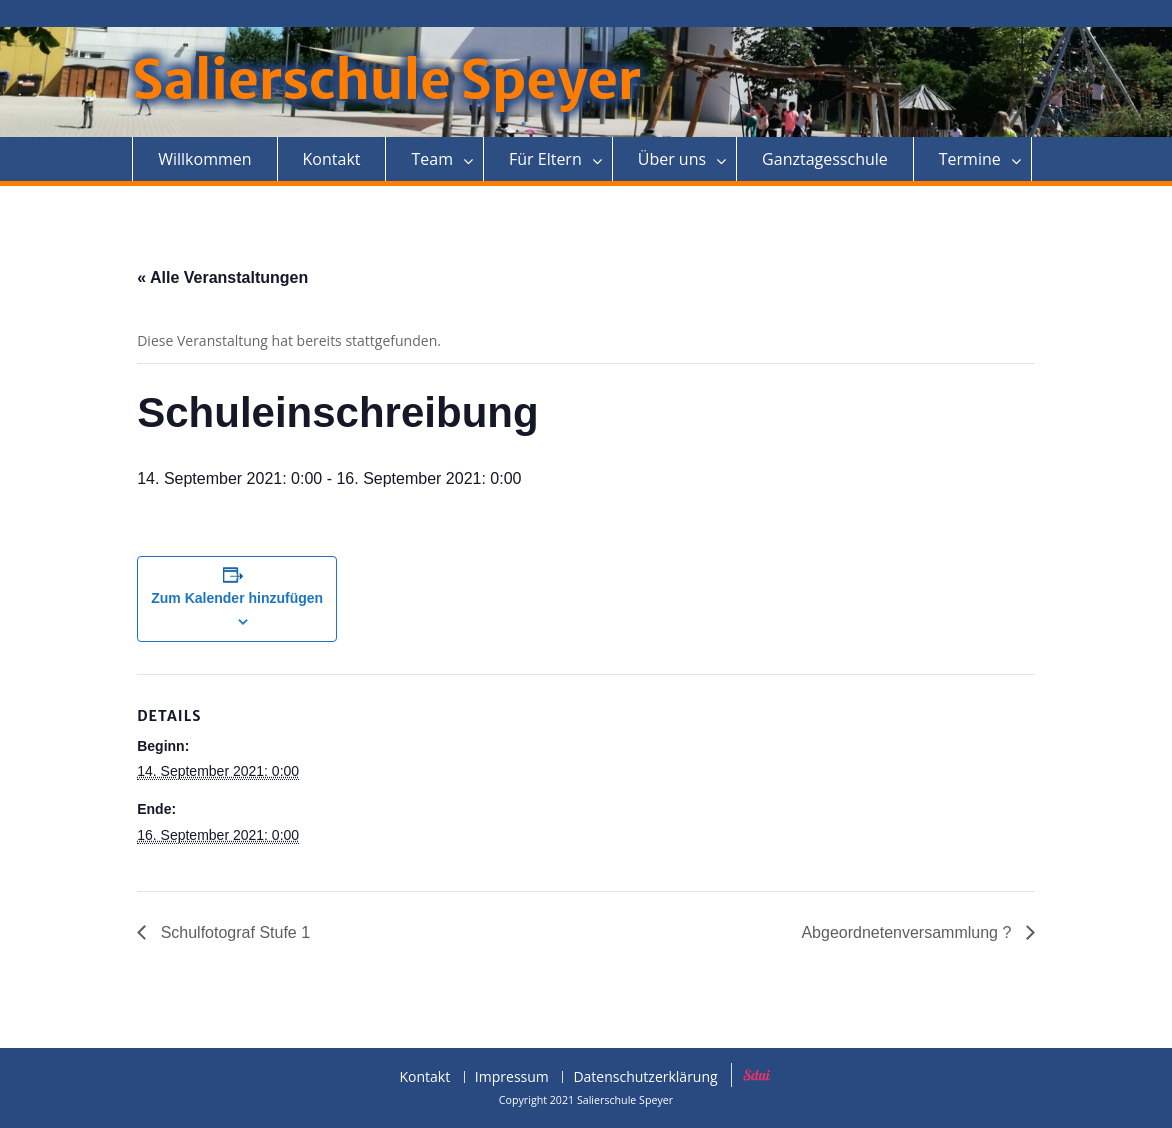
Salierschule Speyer (386, 80)
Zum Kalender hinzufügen (237, 598)
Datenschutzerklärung (645, 1077)
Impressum (512, 1077)
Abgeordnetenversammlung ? (908, 932)
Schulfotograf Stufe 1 (233, 932)
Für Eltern (545, 159)
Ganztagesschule (825, 159)
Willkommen (204, 159)
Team (432, 159)
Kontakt (332, 159)
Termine (970, 159)
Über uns (672, 159)
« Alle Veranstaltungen (222, 277)
